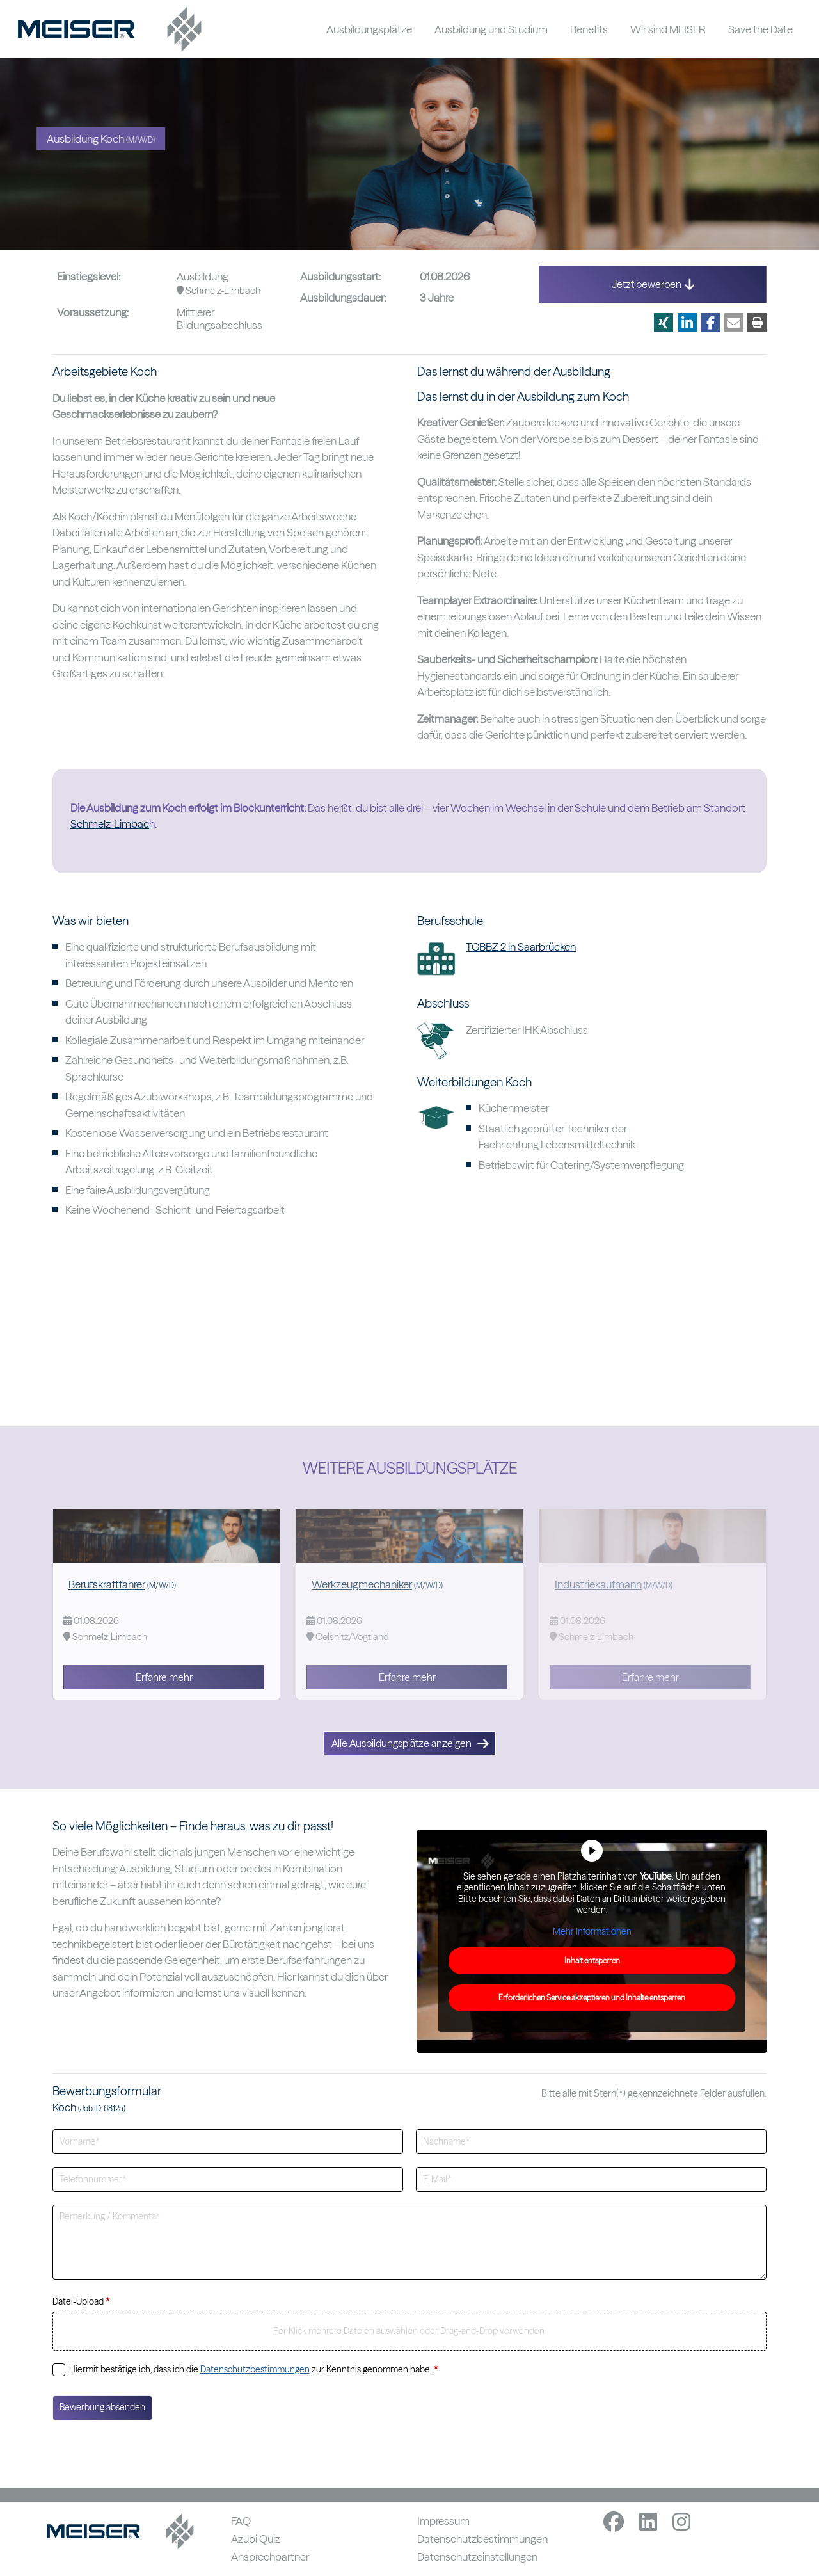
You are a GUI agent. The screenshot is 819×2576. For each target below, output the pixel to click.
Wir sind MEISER (668, 29)
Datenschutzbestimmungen (255, 2369)
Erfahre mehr (164, 1677)
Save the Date (760, 29)
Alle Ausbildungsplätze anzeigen (409, 1743)
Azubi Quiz (255, 2538)
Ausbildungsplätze (369, 29)
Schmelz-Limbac (109, 823)
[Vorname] (227, 2141)
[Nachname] (591, 2141)
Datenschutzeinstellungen (477, 2556)
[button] (663, 322)
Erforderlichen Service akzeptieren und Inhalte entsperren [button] (591, 1997)
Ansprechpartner (270, 2556)
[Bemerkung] (409, 2242)
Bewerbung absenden (102, 2407)
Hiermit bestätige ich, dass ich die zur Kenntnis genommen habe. (253, 2369)
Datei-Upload (80, 2301)
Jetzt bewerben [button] (653, 284)
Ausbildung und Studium (491, 29)
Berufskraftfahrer (106, 1584)
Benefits (589, 29)
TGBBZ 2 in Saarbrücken (521, 946)
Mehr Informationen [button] (592, 1931)
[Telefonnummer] (227, 2179)
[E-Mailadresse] (591, 2179)
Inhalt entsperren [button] (592, 1960)
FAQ (241, 2520)
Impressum (443, 2520)
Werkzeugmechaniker (362, 1584)
